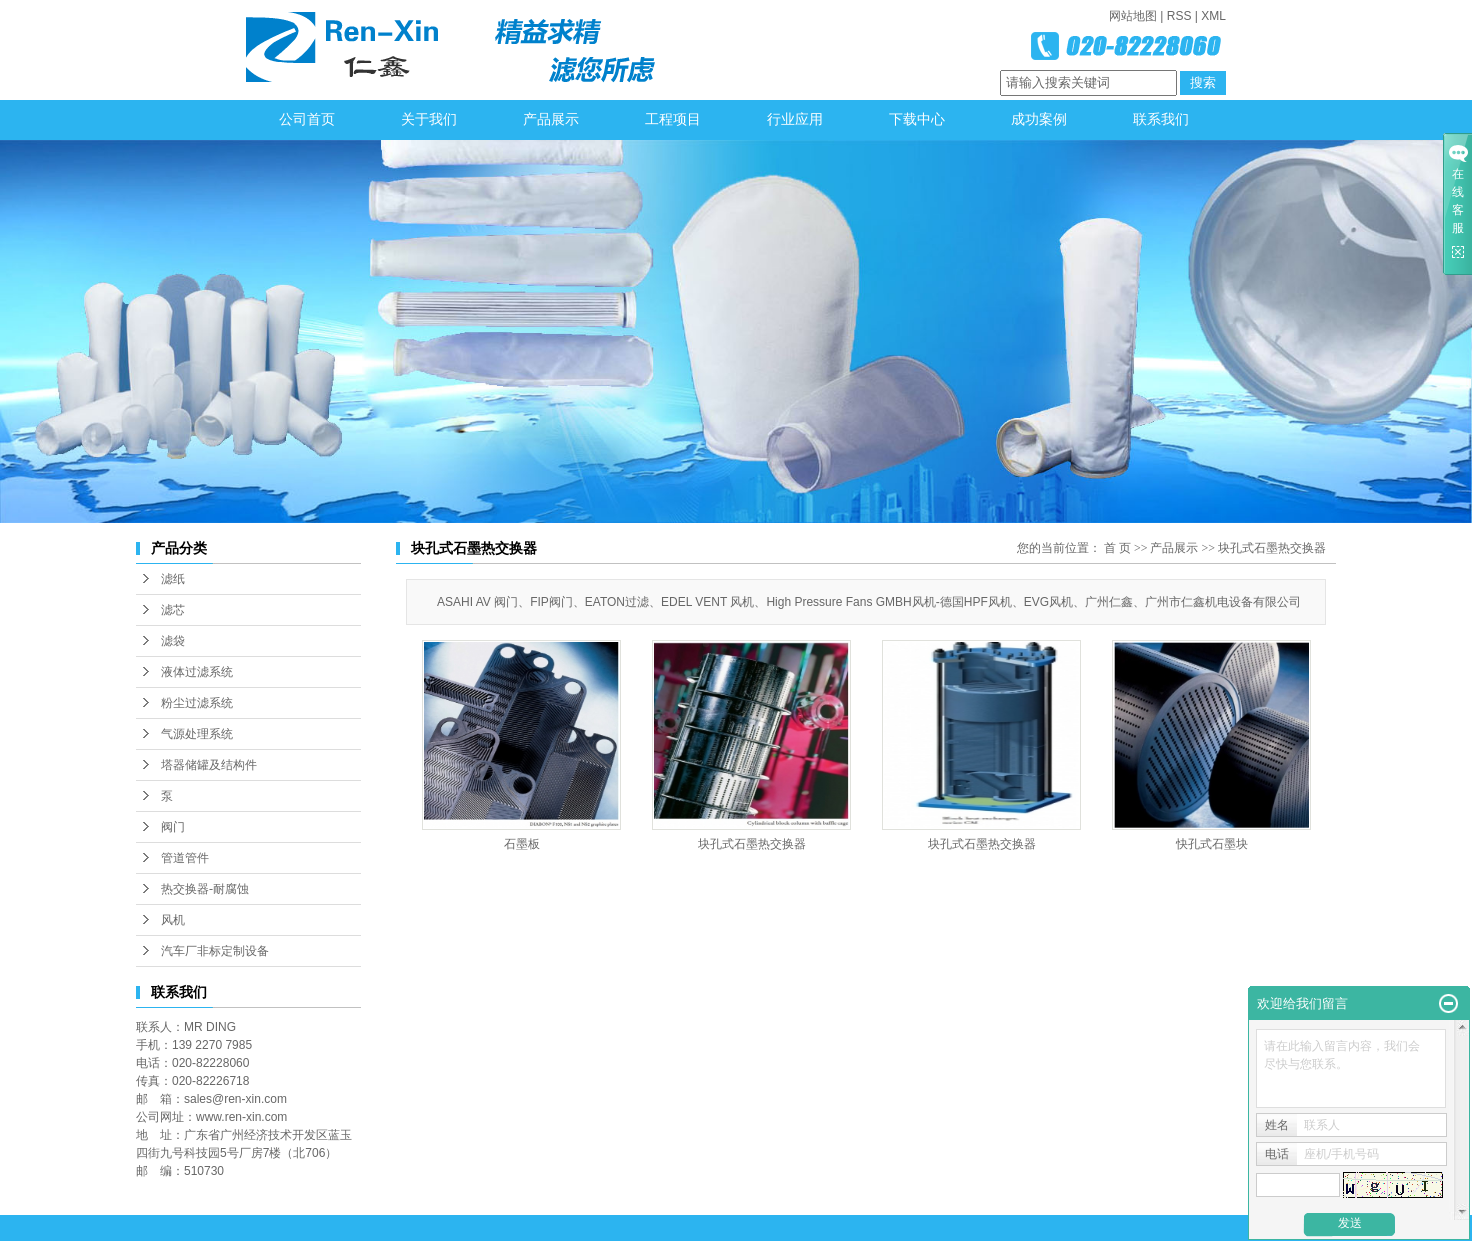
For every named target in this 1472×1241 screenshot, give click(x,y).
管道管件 (185, 858)
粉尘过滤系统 (197, 703)
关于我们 (429, 119)
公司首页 (307, 119)
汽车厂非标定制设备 (215, 951)
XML (1213, 16)
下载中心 (917, 119)
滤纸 (173, 579)
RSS (1179, 16)
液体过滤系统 (197, 672)
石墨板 (522, 844)
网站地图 (1133, 16)
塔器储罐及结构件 (209, 765)
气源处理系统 (197, 734)
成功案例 (1039, 119)
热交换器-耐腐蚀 (205, 889)
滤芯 (173, 610)
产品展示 (551, 119)
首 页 (1117, 548)
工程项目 (673, 119)
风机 (173, 920)
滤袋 (173, 641)
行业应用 (795, 119)
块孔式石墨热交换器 (1272, 548)
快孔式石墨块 (1212, 844)
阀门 (173, 827)
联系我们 (1161, 119)
